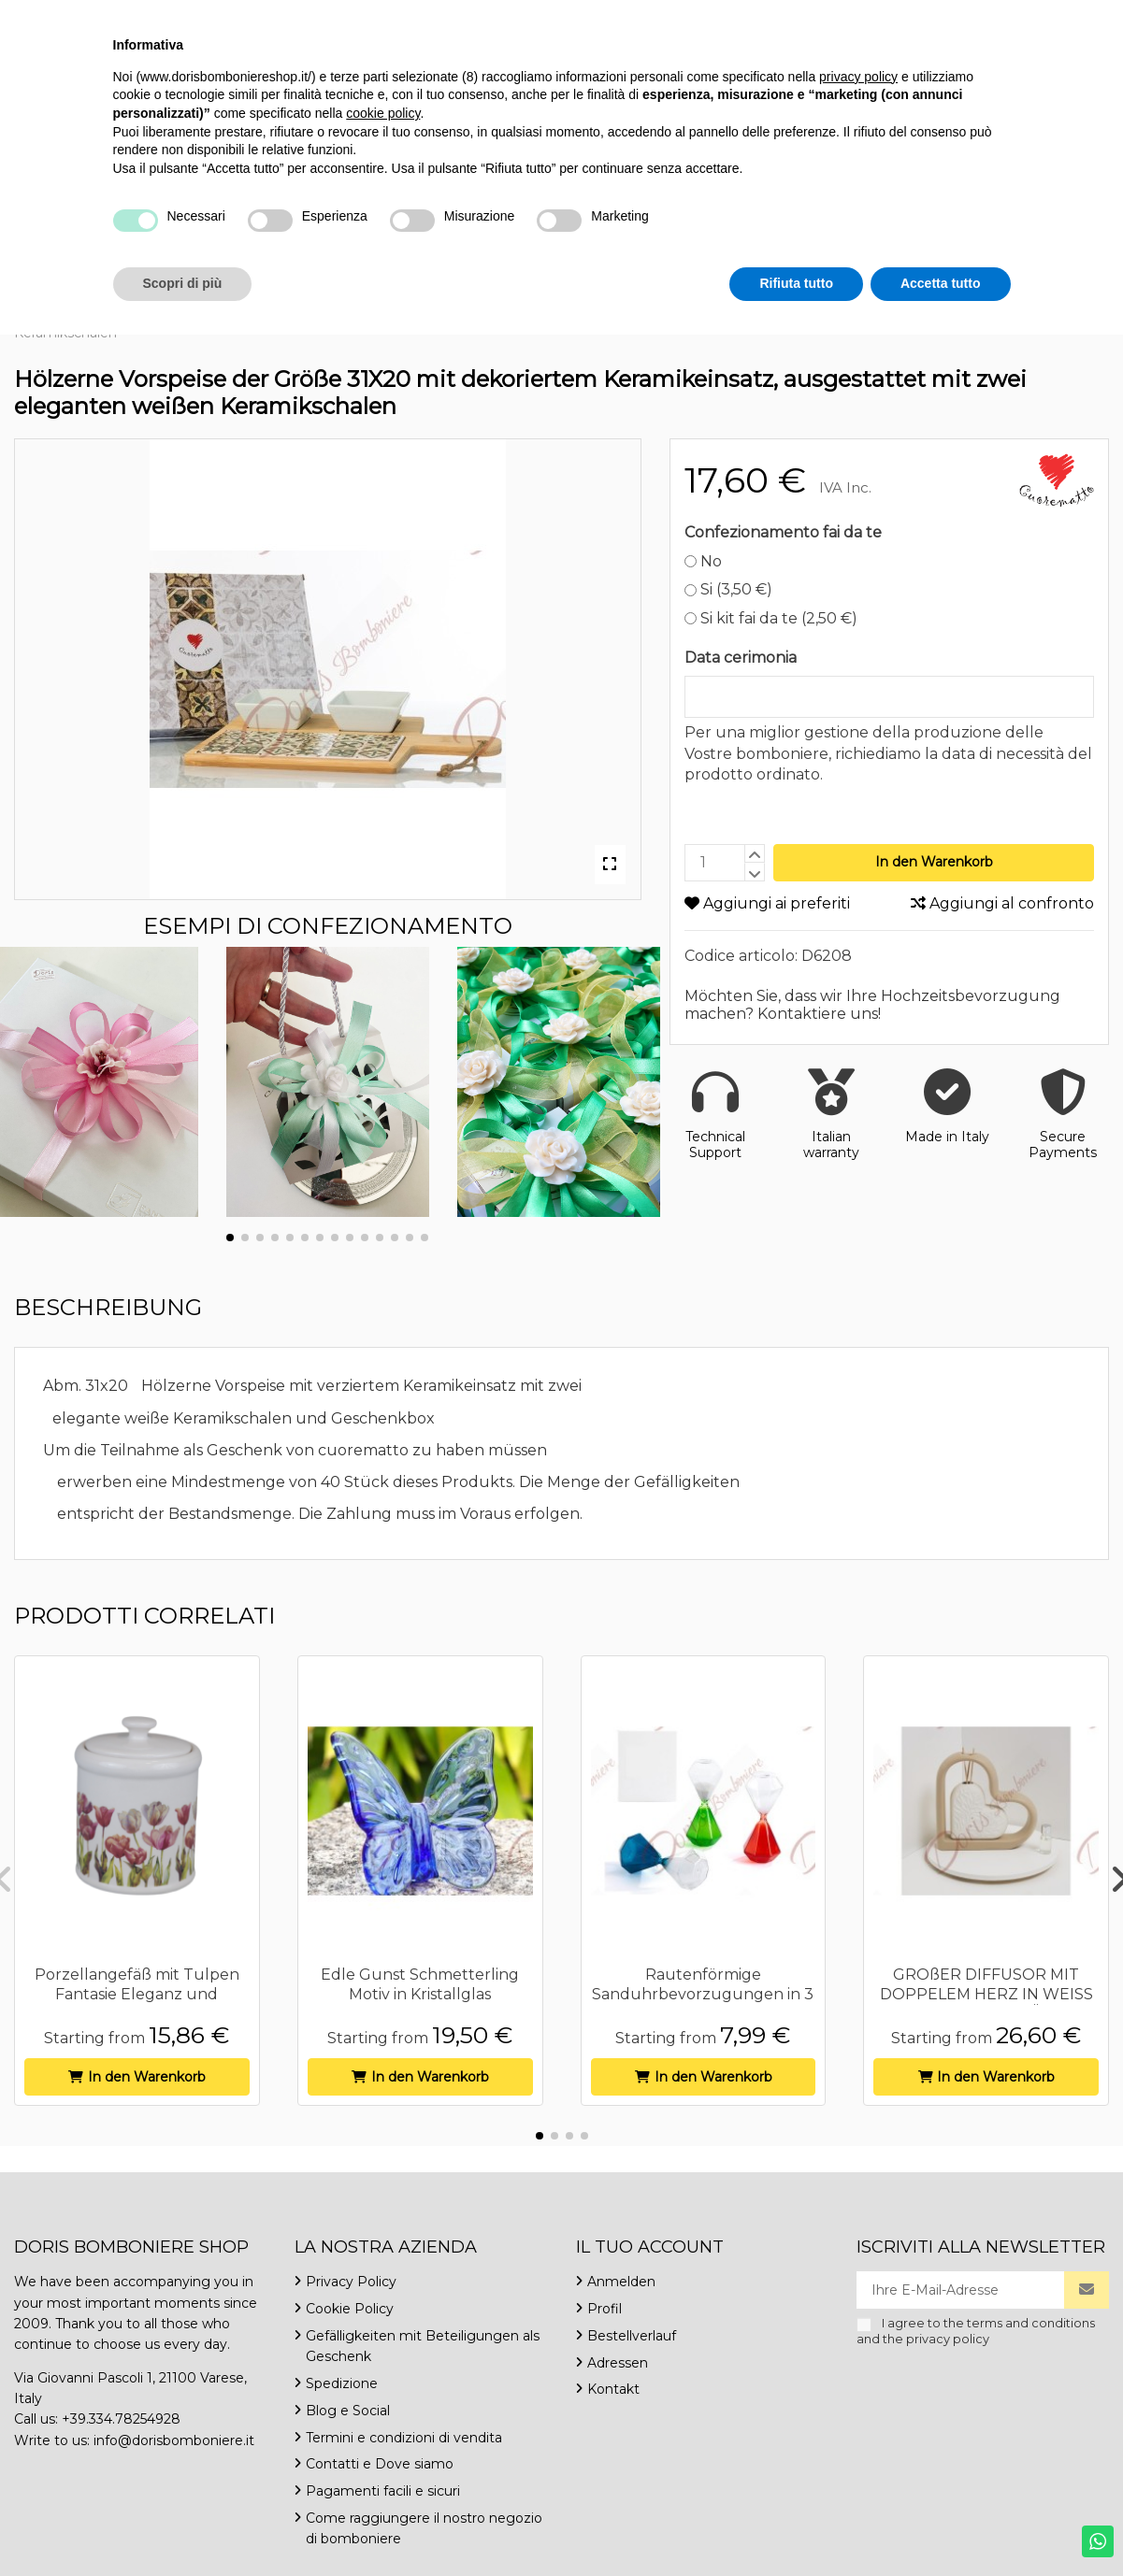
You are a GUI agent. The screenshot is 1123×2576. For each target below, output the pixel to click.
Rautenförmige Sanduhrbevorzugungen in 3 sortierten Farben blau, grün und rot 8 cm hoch (702, 2003)
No (703, 561)
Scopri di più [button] (183, 2524)
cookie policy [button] (383, 2354)
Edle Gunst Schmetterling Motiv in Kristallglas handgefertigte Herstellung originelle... (420, 2003)
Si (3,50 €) (728, 589)
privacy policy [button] (858, 2318)
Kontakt (371, 17)
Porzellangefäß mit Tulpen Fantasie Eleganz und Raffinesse (137, 1994)
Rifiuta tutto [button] (796, 2524)
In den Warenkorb (934, 861)
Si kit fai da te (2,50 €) (771, 618)
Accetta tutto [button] (940, 2524)
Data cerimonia (740, 657)
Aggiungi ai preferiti (767, 903)
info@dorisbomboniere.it (235, 17)
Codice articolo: (741, 956)
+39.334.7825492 (72, 17)
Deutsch (948, 17)
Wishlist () (1054, 17)
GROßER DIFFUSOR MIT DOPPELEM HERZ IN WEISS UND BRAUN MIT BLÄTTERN (986, 1994)
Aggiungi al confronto (1002, 903)
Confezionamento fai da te (783, 532)
